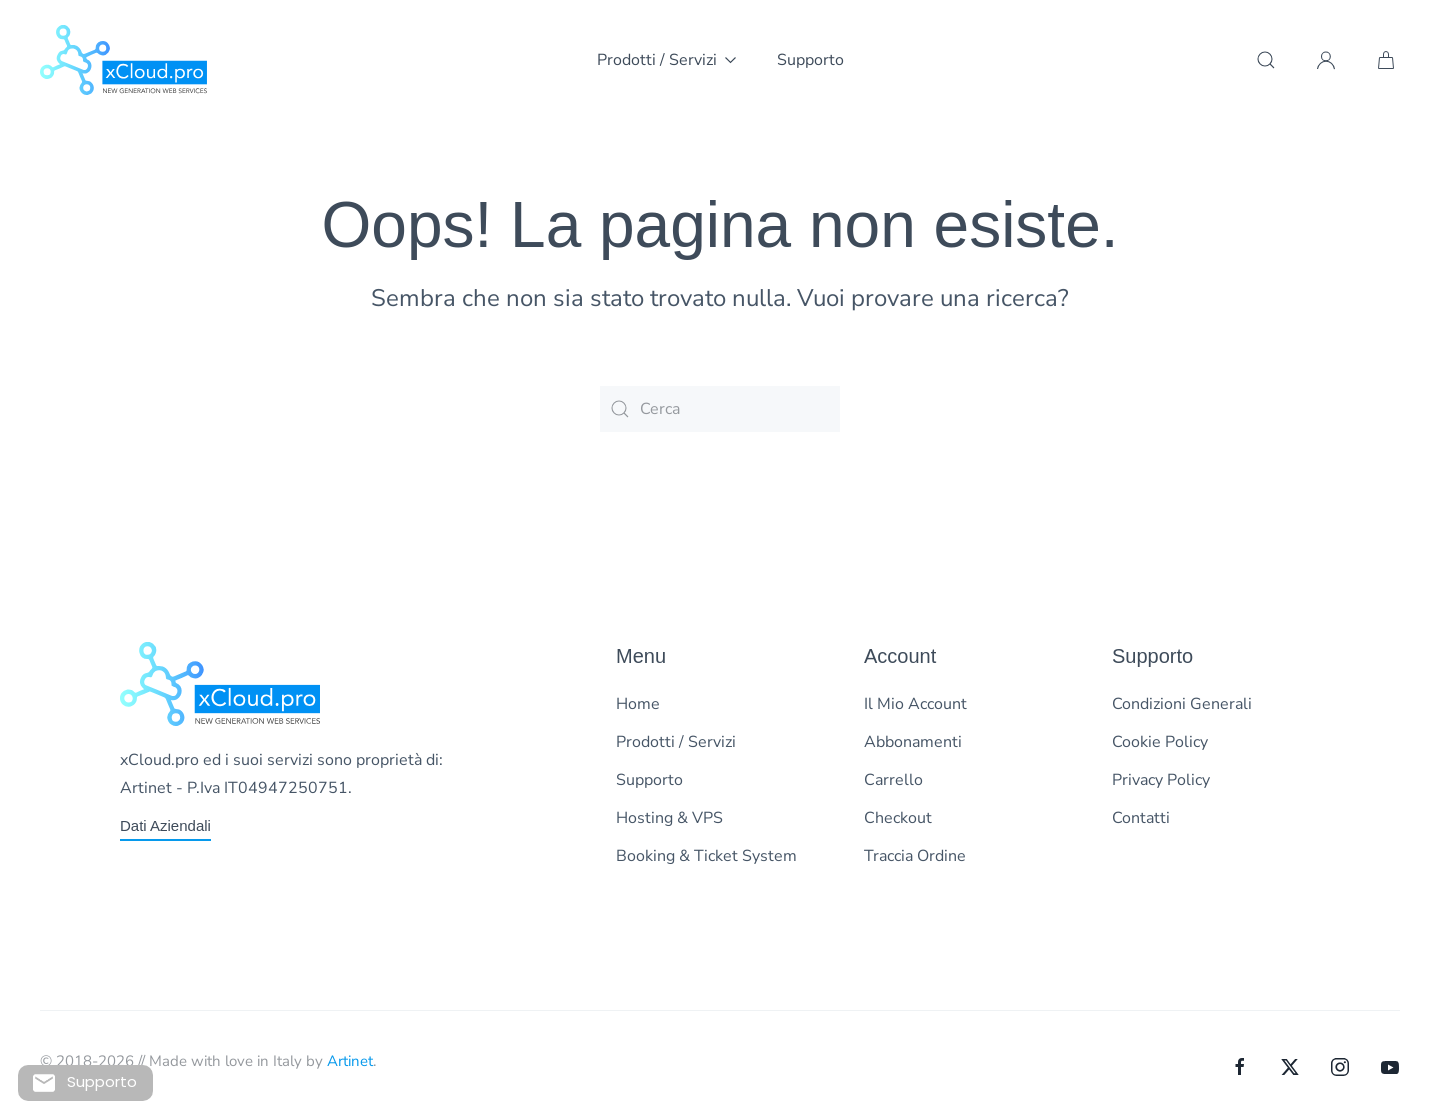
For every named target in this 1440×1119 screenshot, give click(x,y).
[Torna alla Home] (123, 60)
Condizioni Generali (1182, 704)
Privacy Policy (1161, 780)
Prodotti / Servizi (676, 742)
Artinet (350, 1061)
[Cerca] (720, 409)
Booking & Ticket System (706, 856)
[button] (1266, 60)
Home (638, 704)
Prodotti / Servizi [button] (667, 60)
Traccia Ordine (915, 856)
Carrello (893, 780)
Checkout (898, 818)
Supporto (810, 60)
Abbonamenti (913, 742)
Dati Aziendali (165, 825)
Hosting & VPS (669, 818)
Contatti (1141, 818)
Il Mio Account (915, 704)
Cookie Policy (1160, 742)
